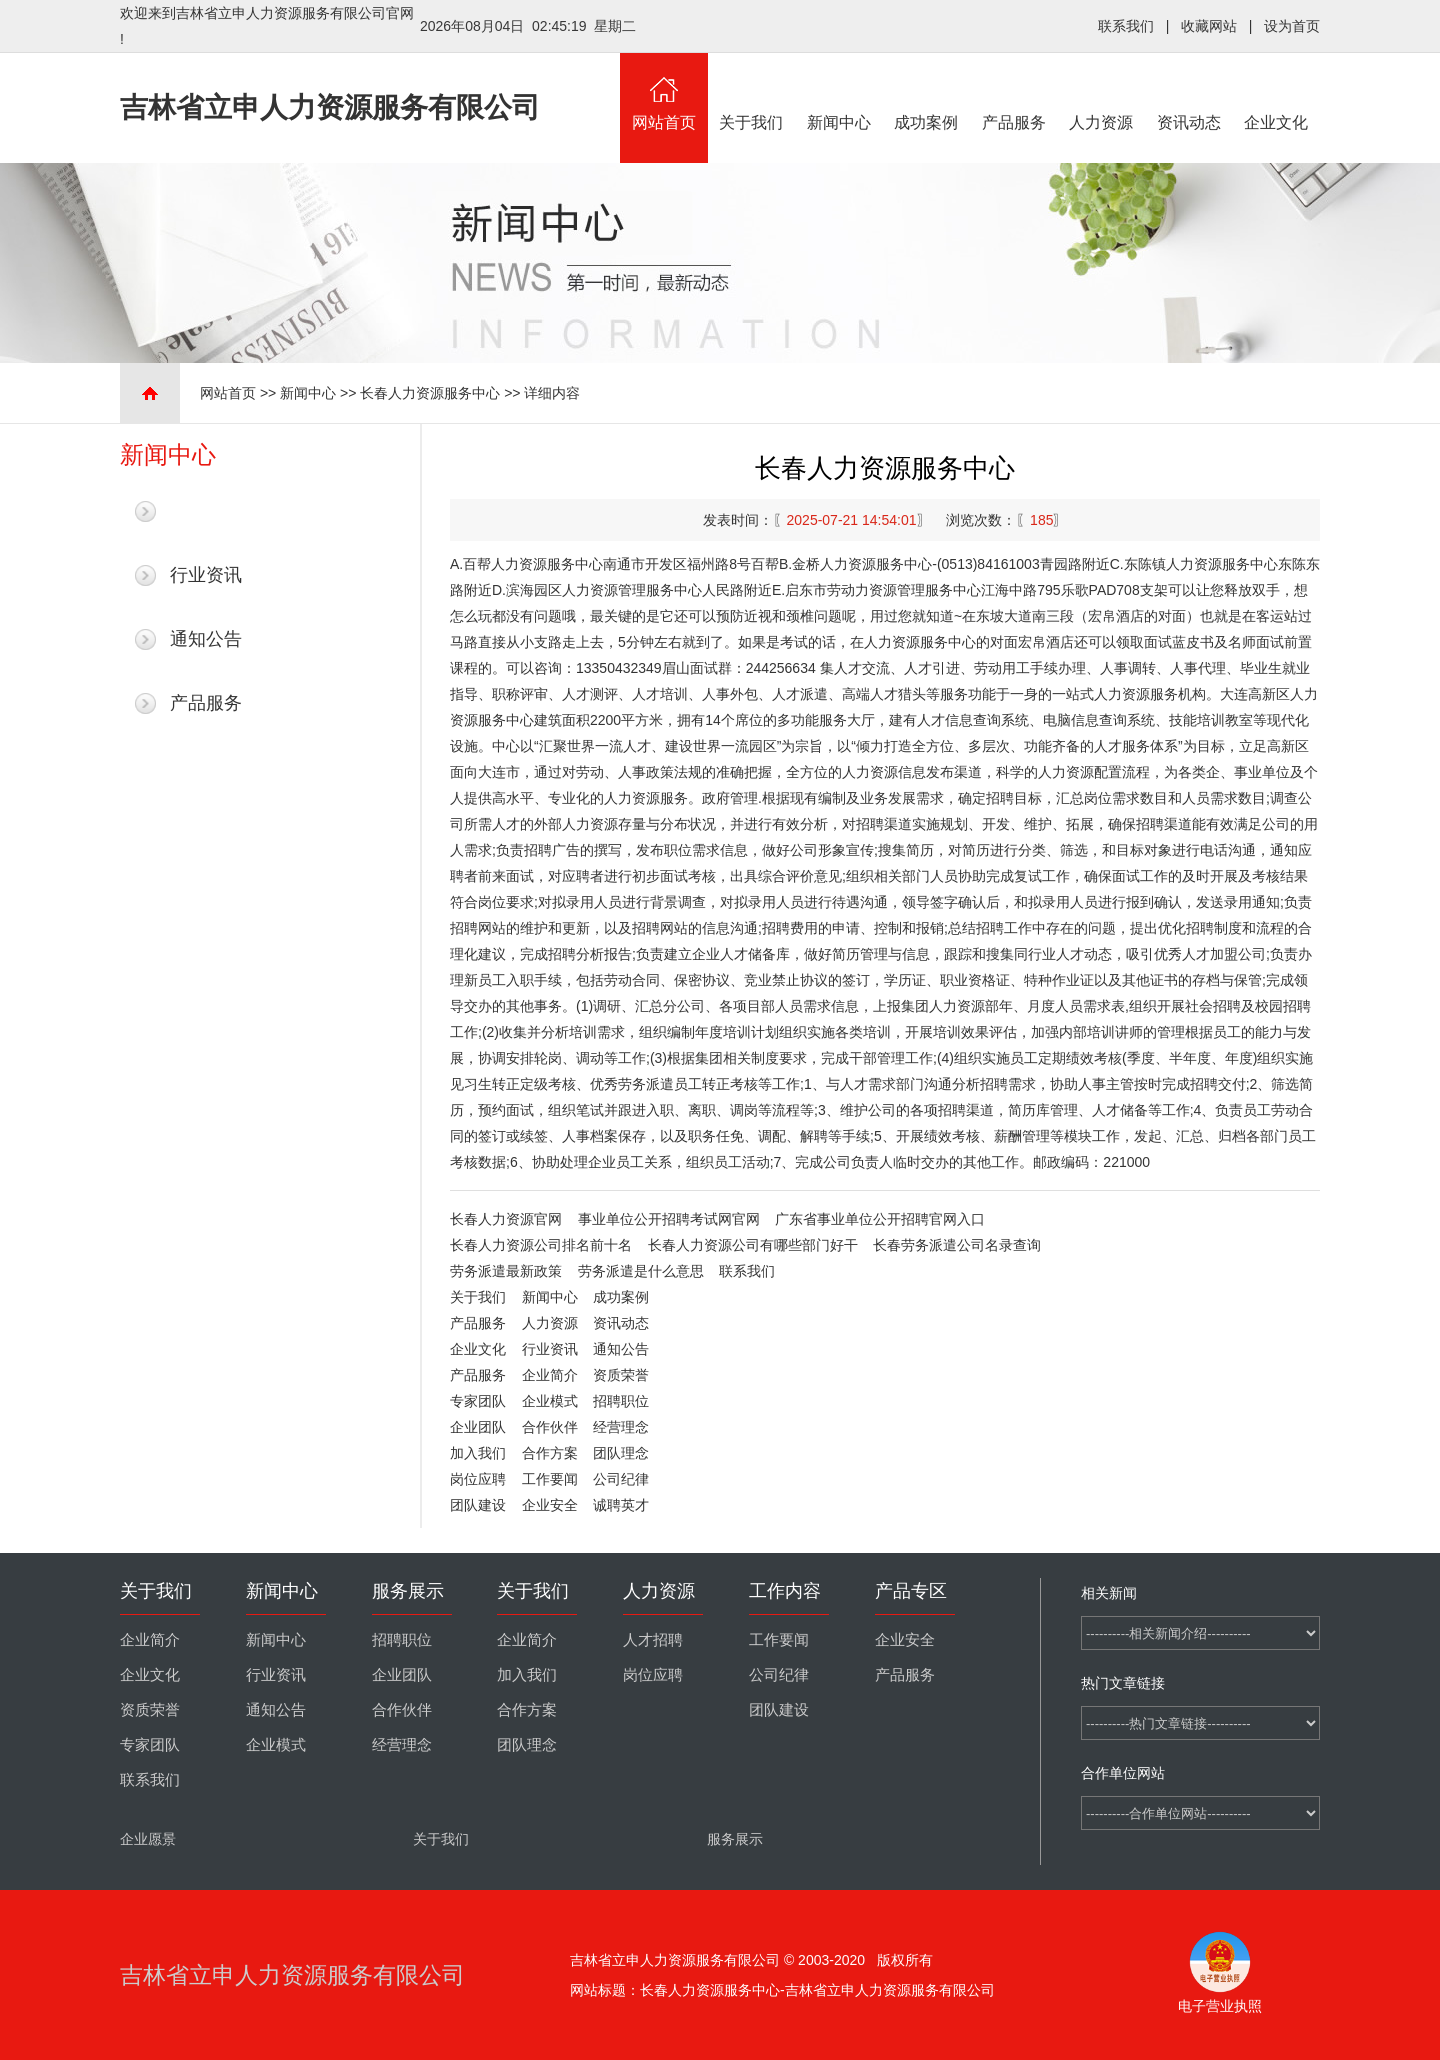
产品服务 (1014, 92)
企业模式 (550, 1401)
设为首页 (1292, 26)
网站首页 (664, 92)
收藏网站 (1209, 26)
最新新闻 (206, 511)
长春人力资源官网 (506, 1219)
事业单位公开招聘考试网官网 (669, 1219)
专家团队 (478, 1401)
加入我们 (478, 1453)
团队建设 (478, 1505)
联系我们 (1126, 26)
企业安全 (550, 1505)
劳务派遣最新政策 (506, 1271)
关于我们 (752, 92)
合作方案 (550, 1453)
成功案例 (927, 92)
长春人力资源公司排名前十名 (541, 1245)
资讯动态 (1189, 92)
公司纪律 (621, 1479)
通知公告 (206, 639)
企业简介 (550, 1375)
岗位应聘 (478, 1479)
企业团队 (478, 1427)
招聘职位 (621, 1401)
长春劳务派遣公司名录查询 (957, 1245)
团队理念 (621, 1453)
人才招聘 (653, 1640)
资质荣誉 (621, 1375)
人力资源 (1102, 92)
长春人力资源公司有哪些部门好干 (753, 1245)
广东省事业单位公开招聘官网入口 (880, 1219)
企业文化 (1277, 92)
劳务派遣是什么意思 (641, 1271)
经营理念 (621, 1427)
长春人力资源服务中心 (430, 393)
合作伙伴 (550, 1427)
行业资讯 (206, 575)
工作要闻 (550, 1479)
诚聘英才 (621, 1505)
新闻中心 (839, 92)
